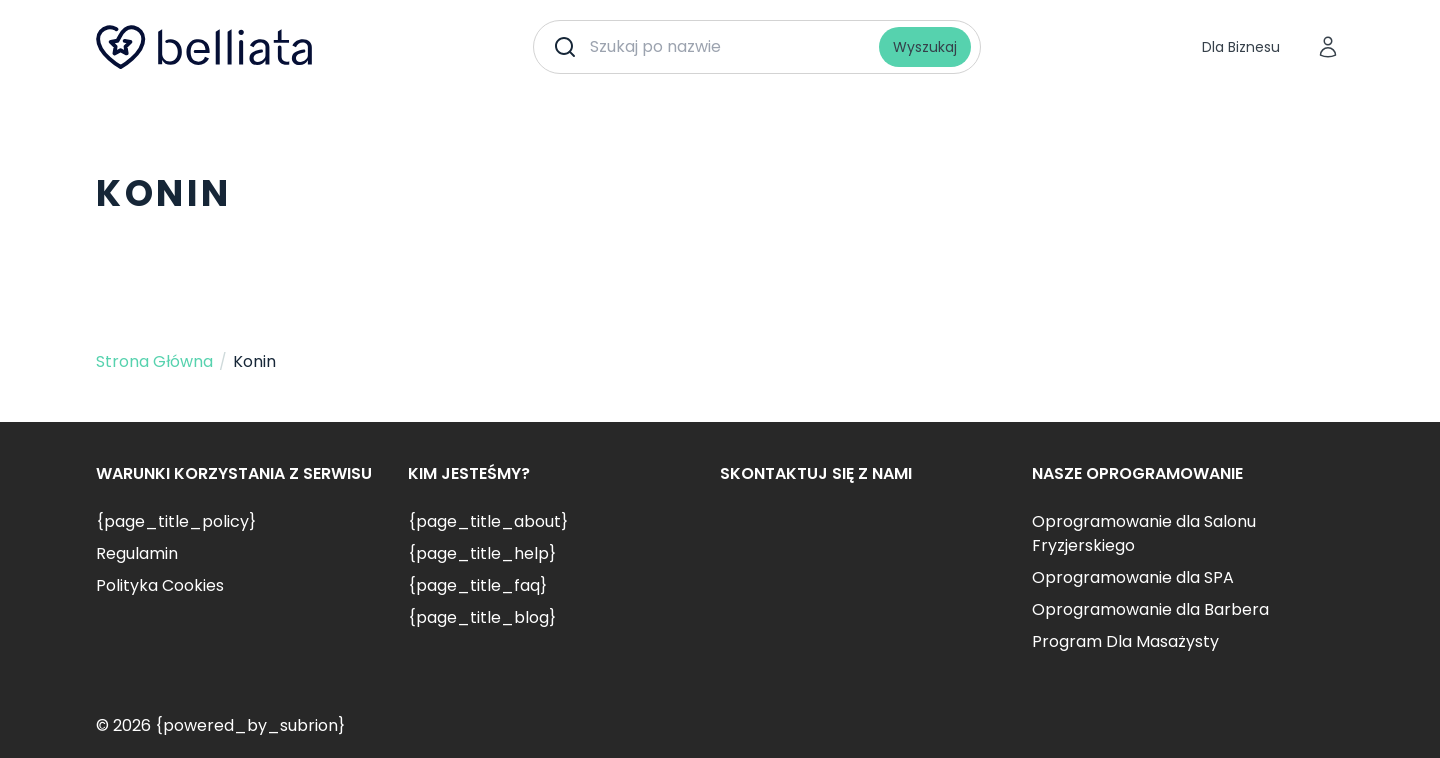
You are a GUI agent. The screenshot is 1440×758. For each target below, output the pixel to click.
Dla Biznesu (1241, 47)
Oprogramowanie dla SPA (1133, 577)
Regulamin (137, 553)
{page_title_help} (482, 553)
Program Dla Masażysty (1125, 641)
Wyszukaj (925, 47)
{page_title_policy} (176, 521)
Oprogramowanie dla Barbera (1150, 609)
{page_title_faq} (477, 585)
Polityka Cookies (160, 585)
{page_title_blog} (482, 617)
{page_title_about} (488, 521)
